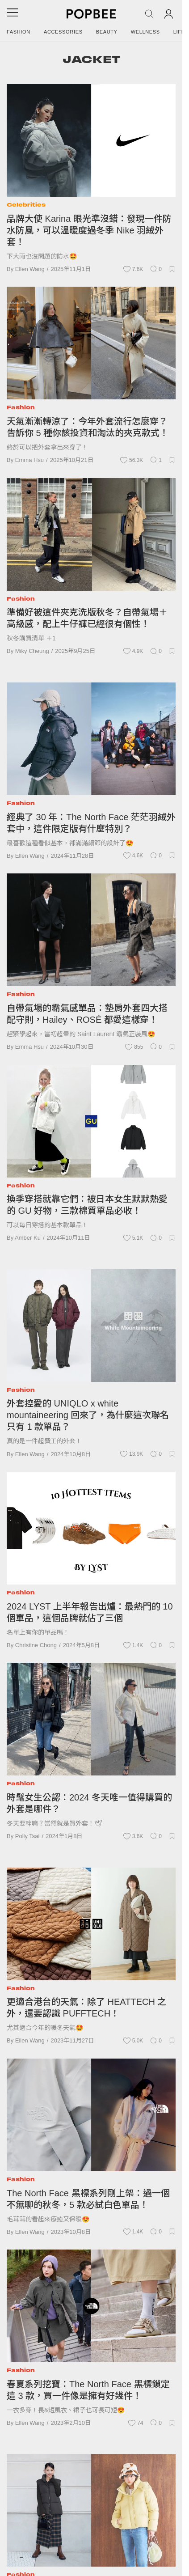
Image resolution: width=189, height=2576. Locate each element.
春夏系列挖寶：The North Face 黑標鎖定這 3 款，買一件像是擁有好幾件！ (88, 2390)
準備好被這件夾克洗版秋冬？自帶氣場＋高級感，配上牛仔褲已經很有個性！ (87, 618)
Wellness (145, 31)
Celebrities (26, 205)
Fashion (18, 31)
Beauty (107, 31)
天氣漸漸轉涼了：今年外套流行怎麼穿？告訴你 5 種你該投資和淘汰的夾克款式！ (87, 427)
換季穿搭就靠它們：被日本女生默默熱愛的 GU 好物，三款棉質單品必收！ (87, 1205)
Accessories (63, 31)
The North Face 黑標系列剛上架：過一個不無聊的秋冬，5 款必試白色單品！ (88, 2199)
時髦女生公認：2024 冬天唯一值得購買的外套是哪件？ (89, 1803)
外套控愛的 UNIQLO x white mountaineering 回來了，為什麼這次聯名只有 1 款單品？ (88, 1415)
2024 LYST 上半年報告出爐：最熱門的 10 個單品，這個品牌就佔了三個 (90, 1612)
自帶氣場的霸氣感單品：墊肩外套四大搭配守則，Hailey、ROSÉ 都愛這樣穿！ (87, 1014)
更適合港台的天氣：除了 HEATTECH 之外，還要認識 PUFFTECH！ (86, 2007)
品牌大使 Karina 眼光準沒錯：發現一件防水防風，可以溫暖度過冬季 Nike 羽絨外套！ (89, 230)
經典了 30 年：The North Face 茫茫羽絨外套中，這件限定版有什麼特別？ (91, 823)
